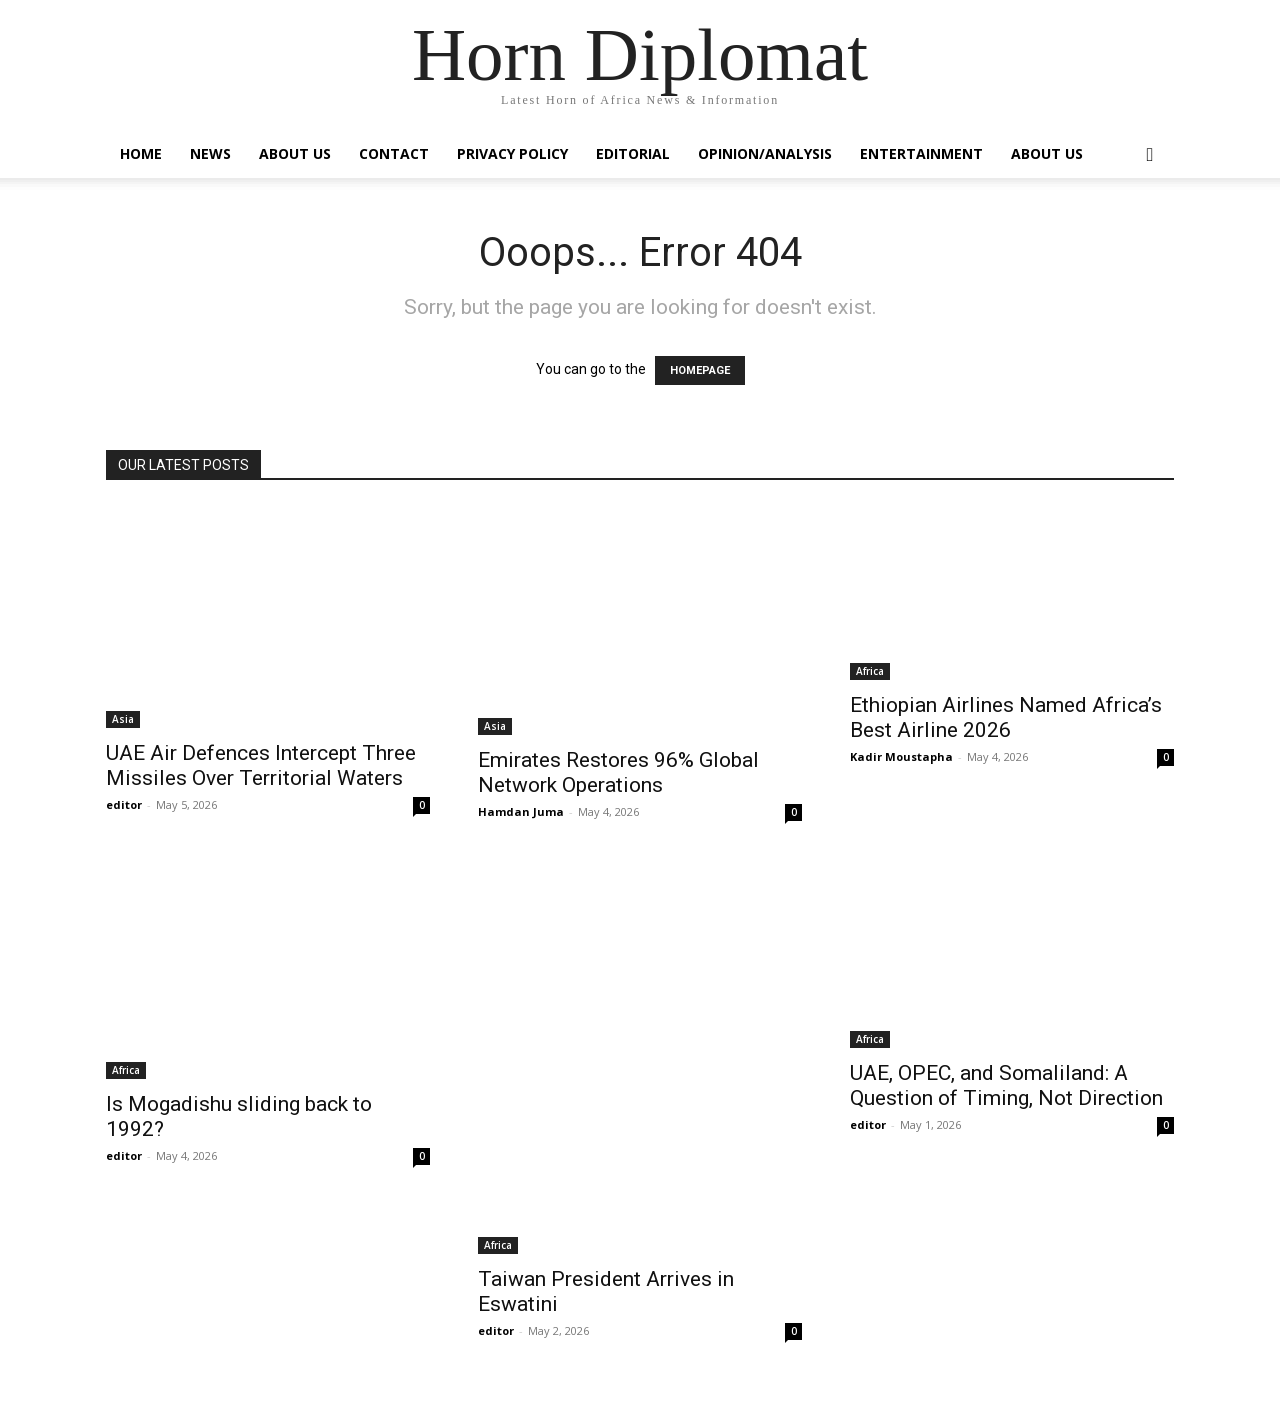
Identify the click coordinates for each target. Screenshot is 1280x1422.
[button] (1150, 155)
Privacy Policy (512, 153)
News (210, 153)
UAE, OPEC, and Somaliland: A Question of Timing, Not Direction (1006, 1085)
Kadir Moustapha (901, 756)
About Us (295, 153)
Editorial (633, 153)
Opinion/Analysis (765, 153)
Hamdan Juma (521, 811)
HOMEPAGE (700, 370)
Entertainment (921, 153)
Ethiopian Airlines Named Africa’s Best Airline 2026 (1006, 717)
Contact (394, 153)
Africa (870, 671)
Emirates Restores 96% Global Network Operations (618, 772)
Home (141, 153)
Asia (123, 719)
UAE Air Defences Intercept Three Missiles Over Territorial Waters (261, 765)
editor (124, 804)
